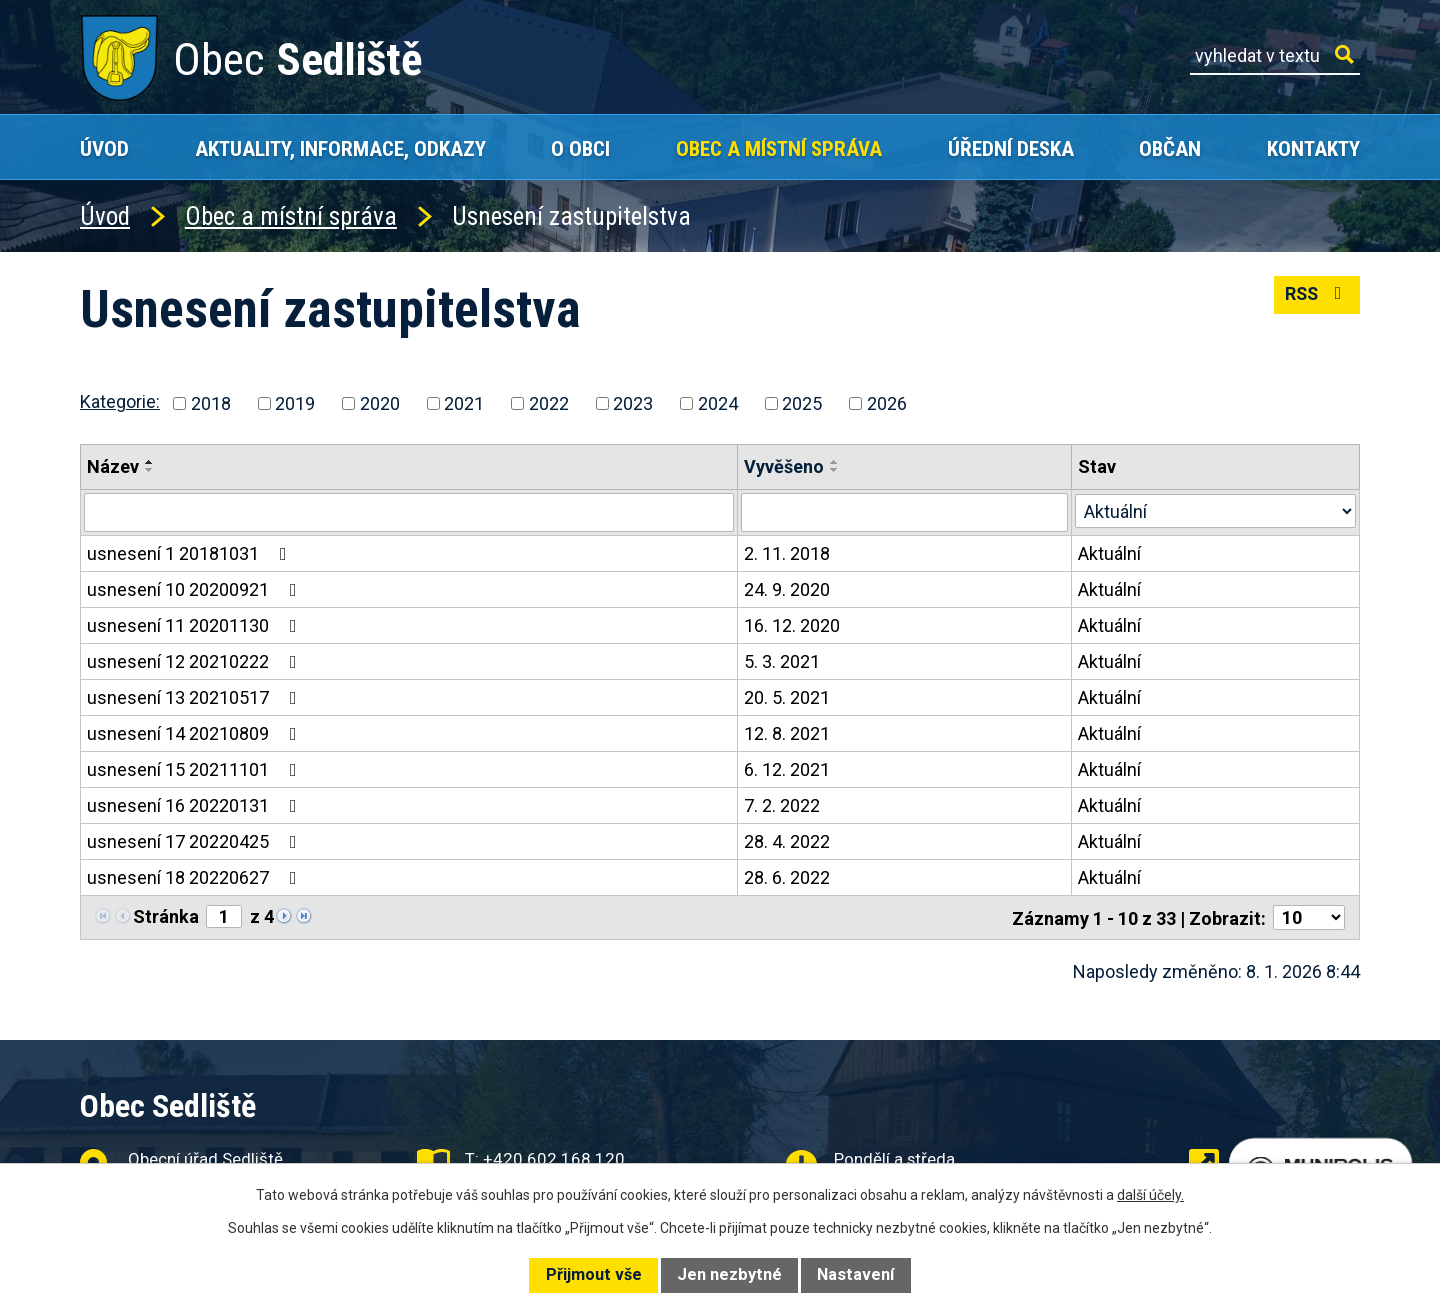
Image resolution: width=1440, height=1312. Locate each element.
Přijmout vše (594, 1274)
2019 (295, 403)
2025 (802, 403)
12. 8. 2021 (787, 732)
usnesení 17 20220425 (196, 840)
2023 (633, 403)
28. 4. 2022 (787, 840)
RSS (1316, 295)
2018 (211, 403)
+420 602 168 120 (554, 1159)
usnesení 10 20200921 (196, 588)
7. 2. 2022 (782, 804)
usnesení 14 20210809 (196, 732)
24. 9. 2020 (787, 588)
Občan (1170, 148)
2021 (464, 403)
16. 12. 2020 (792, 624)
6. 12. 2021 (787, 768)
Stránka (166, 915)
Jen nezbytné (729, 1274)
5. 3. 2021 (782, 660)
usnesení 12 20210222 (196, 660)
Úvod (104, 148)
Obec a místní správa (779, 148)
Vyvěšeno (784, 466)
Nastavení (855, 1274)
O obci (580, 148)
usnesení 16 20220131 (196, 804)
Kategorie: (120, 401)
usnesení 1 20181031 (191, 552)
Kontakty (1313, 148)
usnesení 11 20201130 (196, 624)
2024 (718, 403)
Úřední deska (1011, 148)
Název (113, 466)
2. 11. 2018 (787, 552)
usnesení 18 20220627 (196, 876)
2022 (549, 403)
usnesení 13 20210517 (196, 696)
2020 (380, 403)
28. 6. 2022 (787, 876)
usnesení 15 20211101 (196, 768)
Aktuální (1109, 552)
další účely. (1150, 1195)
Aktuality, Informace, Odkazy (340, 148)
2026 (887, 403)
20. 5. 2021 (787, 696)
